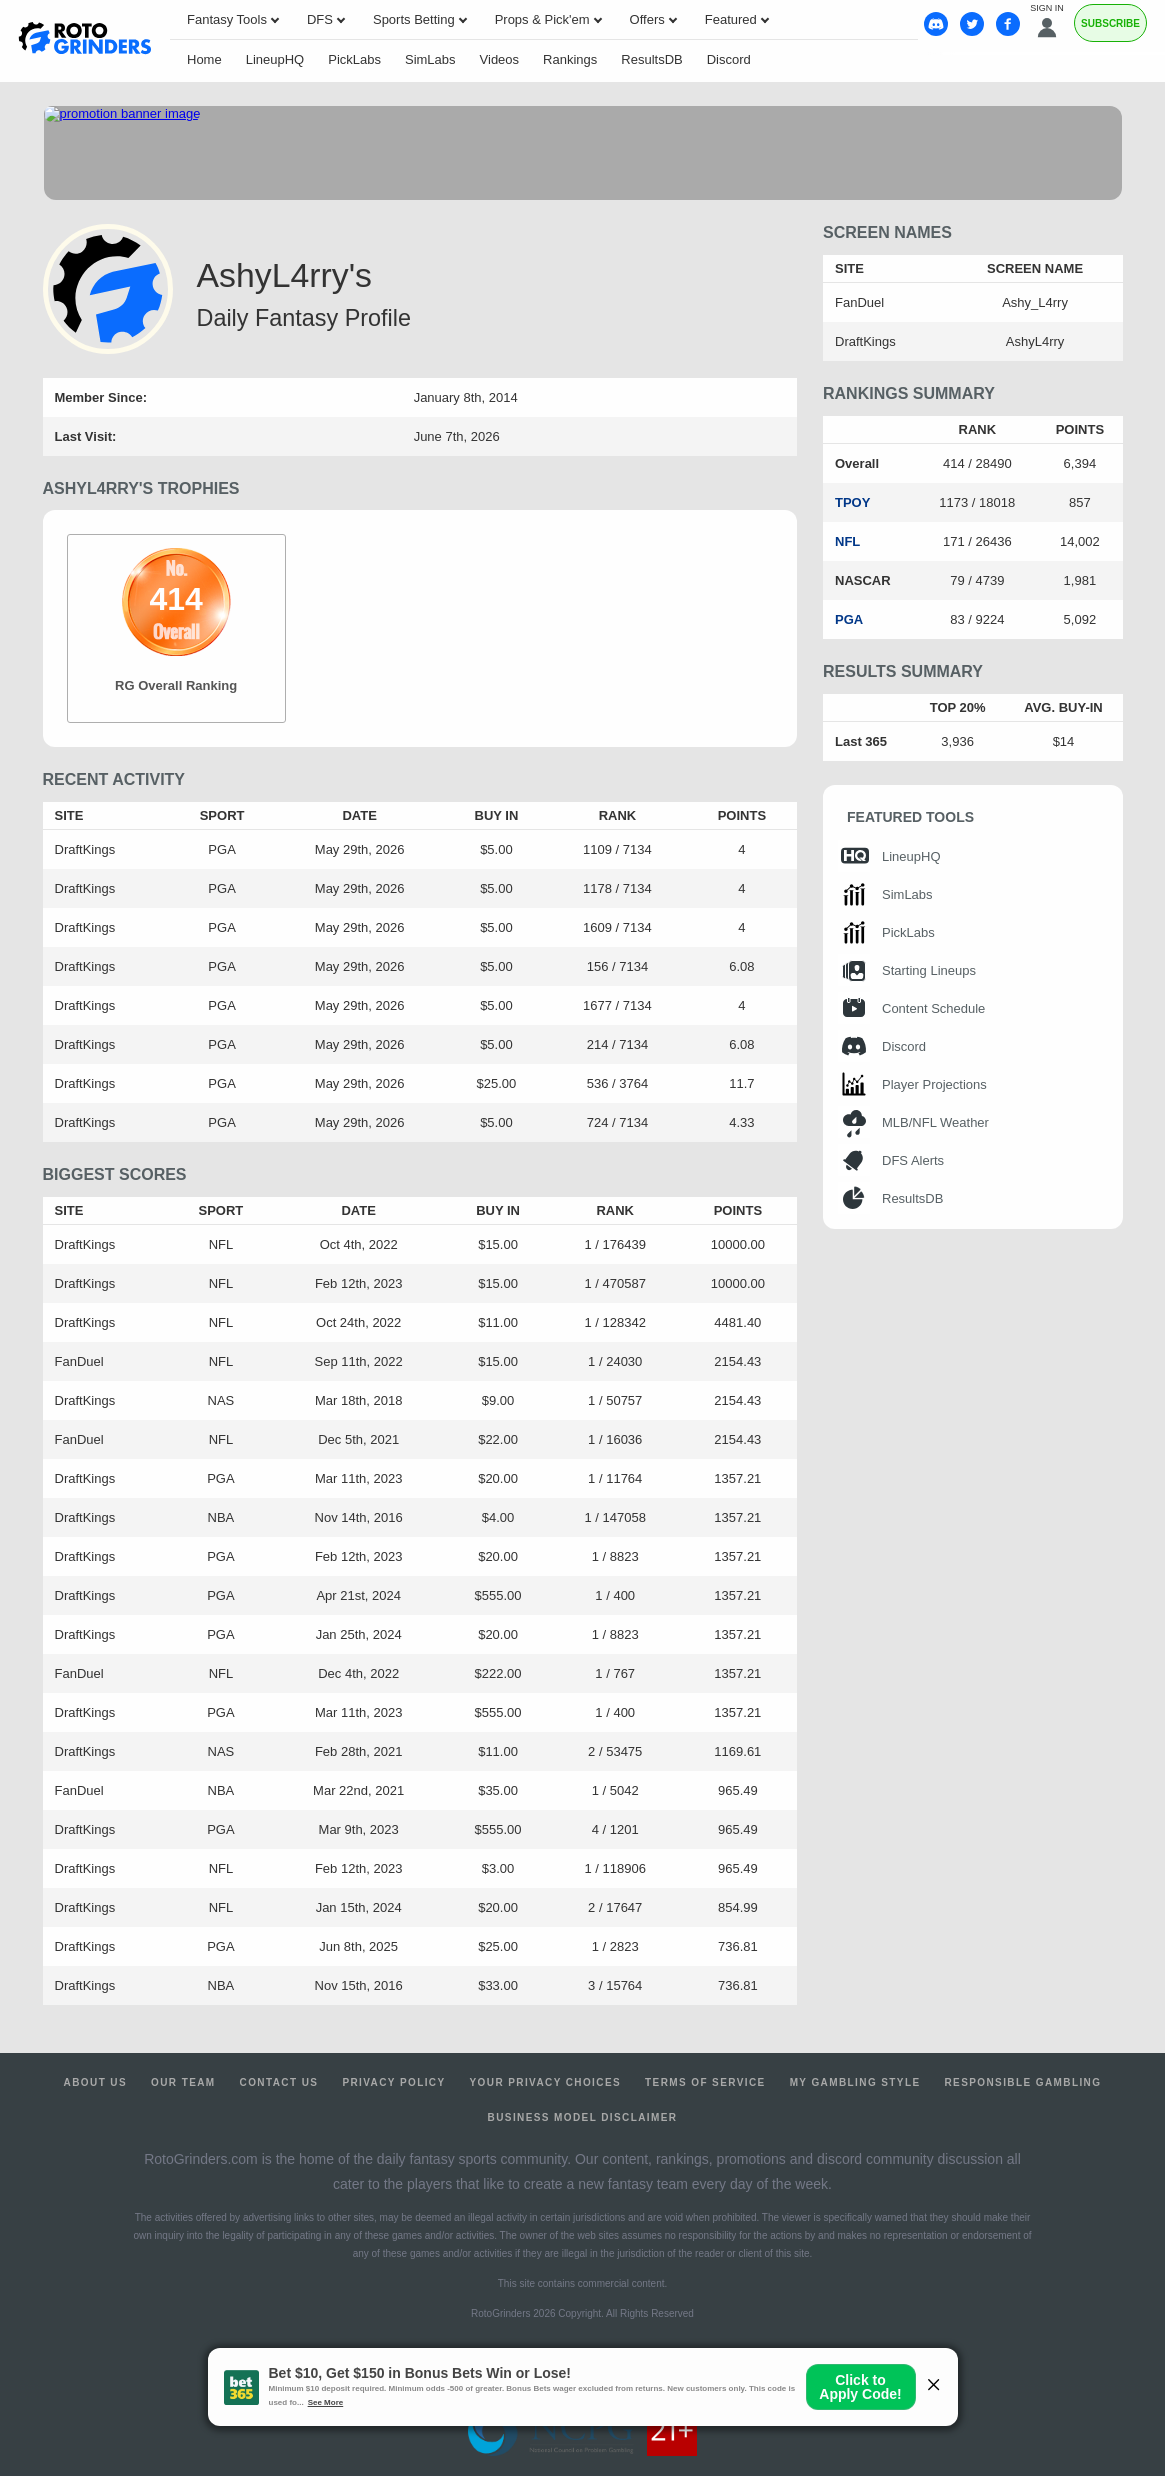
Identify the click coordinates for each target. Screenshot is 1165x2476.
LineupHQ (275, 59)
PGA (849, 619)
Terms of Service (705, 2082)
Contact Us (279, 2082)
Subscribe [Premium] (1110, 23)
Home (204, 59)
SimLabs (430, 59)
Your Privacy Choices (546, 2082)
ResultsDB (651, 59)
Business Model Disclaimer (583, 2117)
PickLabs (354, 59)
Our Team (183, 2082)
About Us (95, 2082)
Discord (729, 59)
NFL (847, 541)
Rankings (570, 59)
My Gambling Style (855, 2082)
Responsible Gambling (1022, 2082)
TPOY (852, 502)
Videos (500, 59)
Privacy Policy (393, 2082)
